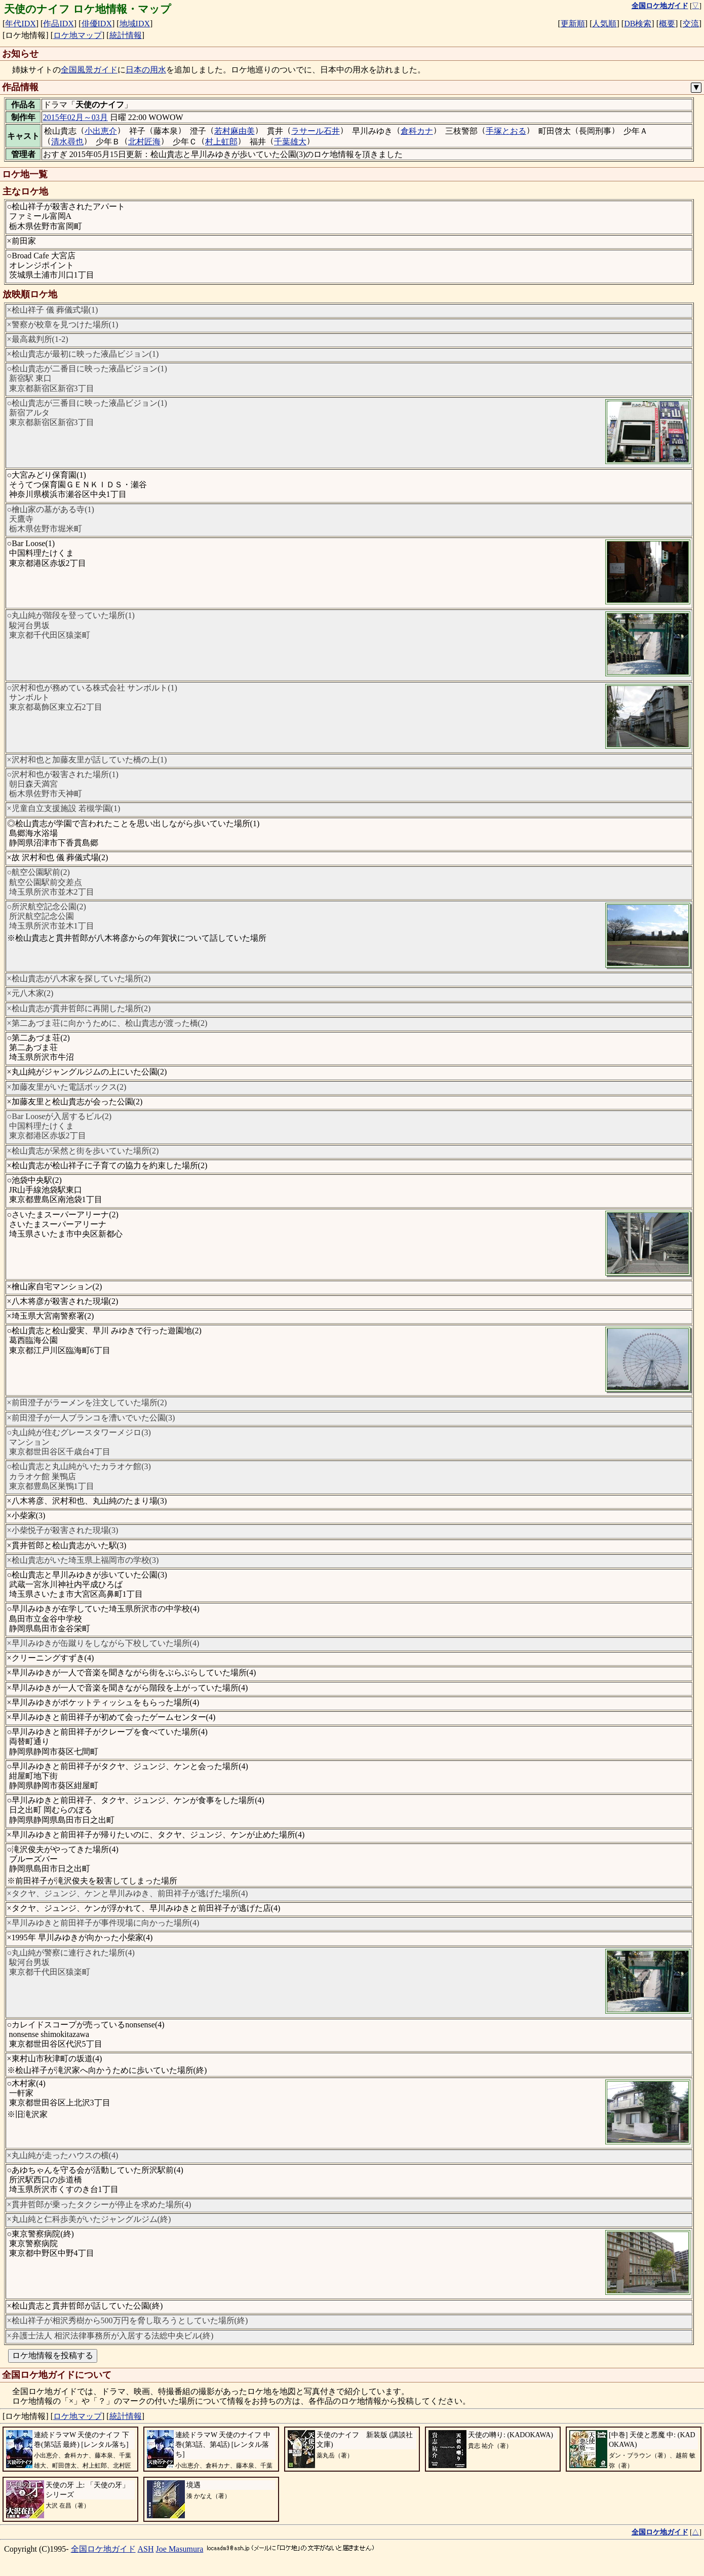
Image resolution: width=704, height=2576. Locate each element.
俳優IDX (97, 23)
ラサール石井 (315, 131)
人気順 (604, 23)
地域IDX (135, 23)
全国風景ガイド (89, 69)
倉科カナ (417, 131)
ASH (146, 2549)
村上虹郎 (221, 141)
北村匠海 (144, 141)
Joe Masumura (180, 2549)
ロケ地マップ (77, 35)
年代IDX (20, 23)
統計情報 (125, 35)
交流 (691, 23)
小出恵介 (101, 131)
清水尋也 (67, 141)
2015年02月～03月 (75, 117)
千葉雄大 (290, 141)
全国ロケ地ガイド (103, 2549)
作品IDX (58, 23)
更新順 (573, 23)
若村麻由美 (234, 131)
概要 (667, 23)
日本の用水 (146, 69)
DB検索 (637, 23)
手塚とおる (506, 131)
